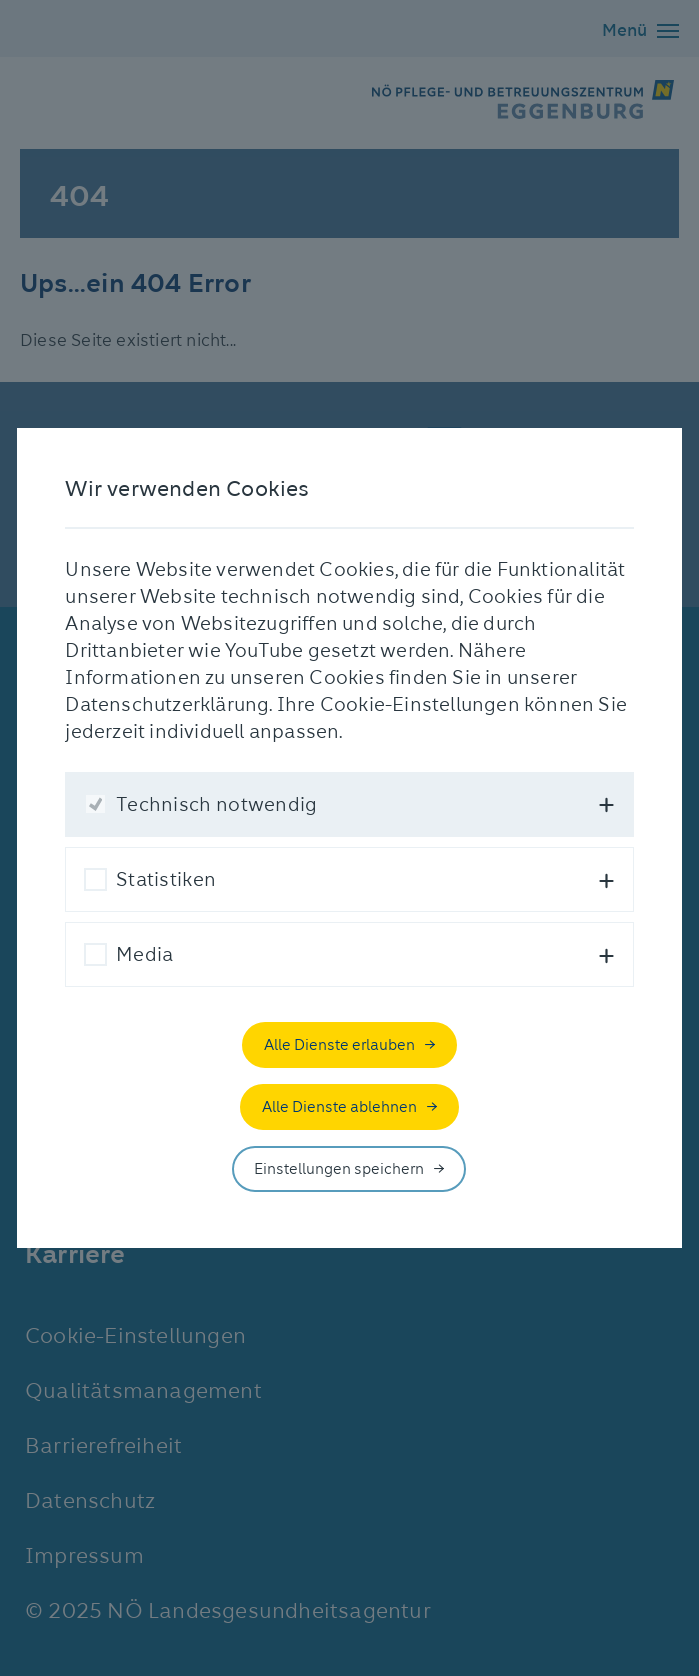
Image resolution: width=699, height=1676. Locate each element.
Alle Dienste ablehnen (339, 1107)
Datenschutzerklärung (167, 704)
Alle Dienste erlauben (339, 1045)
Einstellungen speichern (339, 1169)
